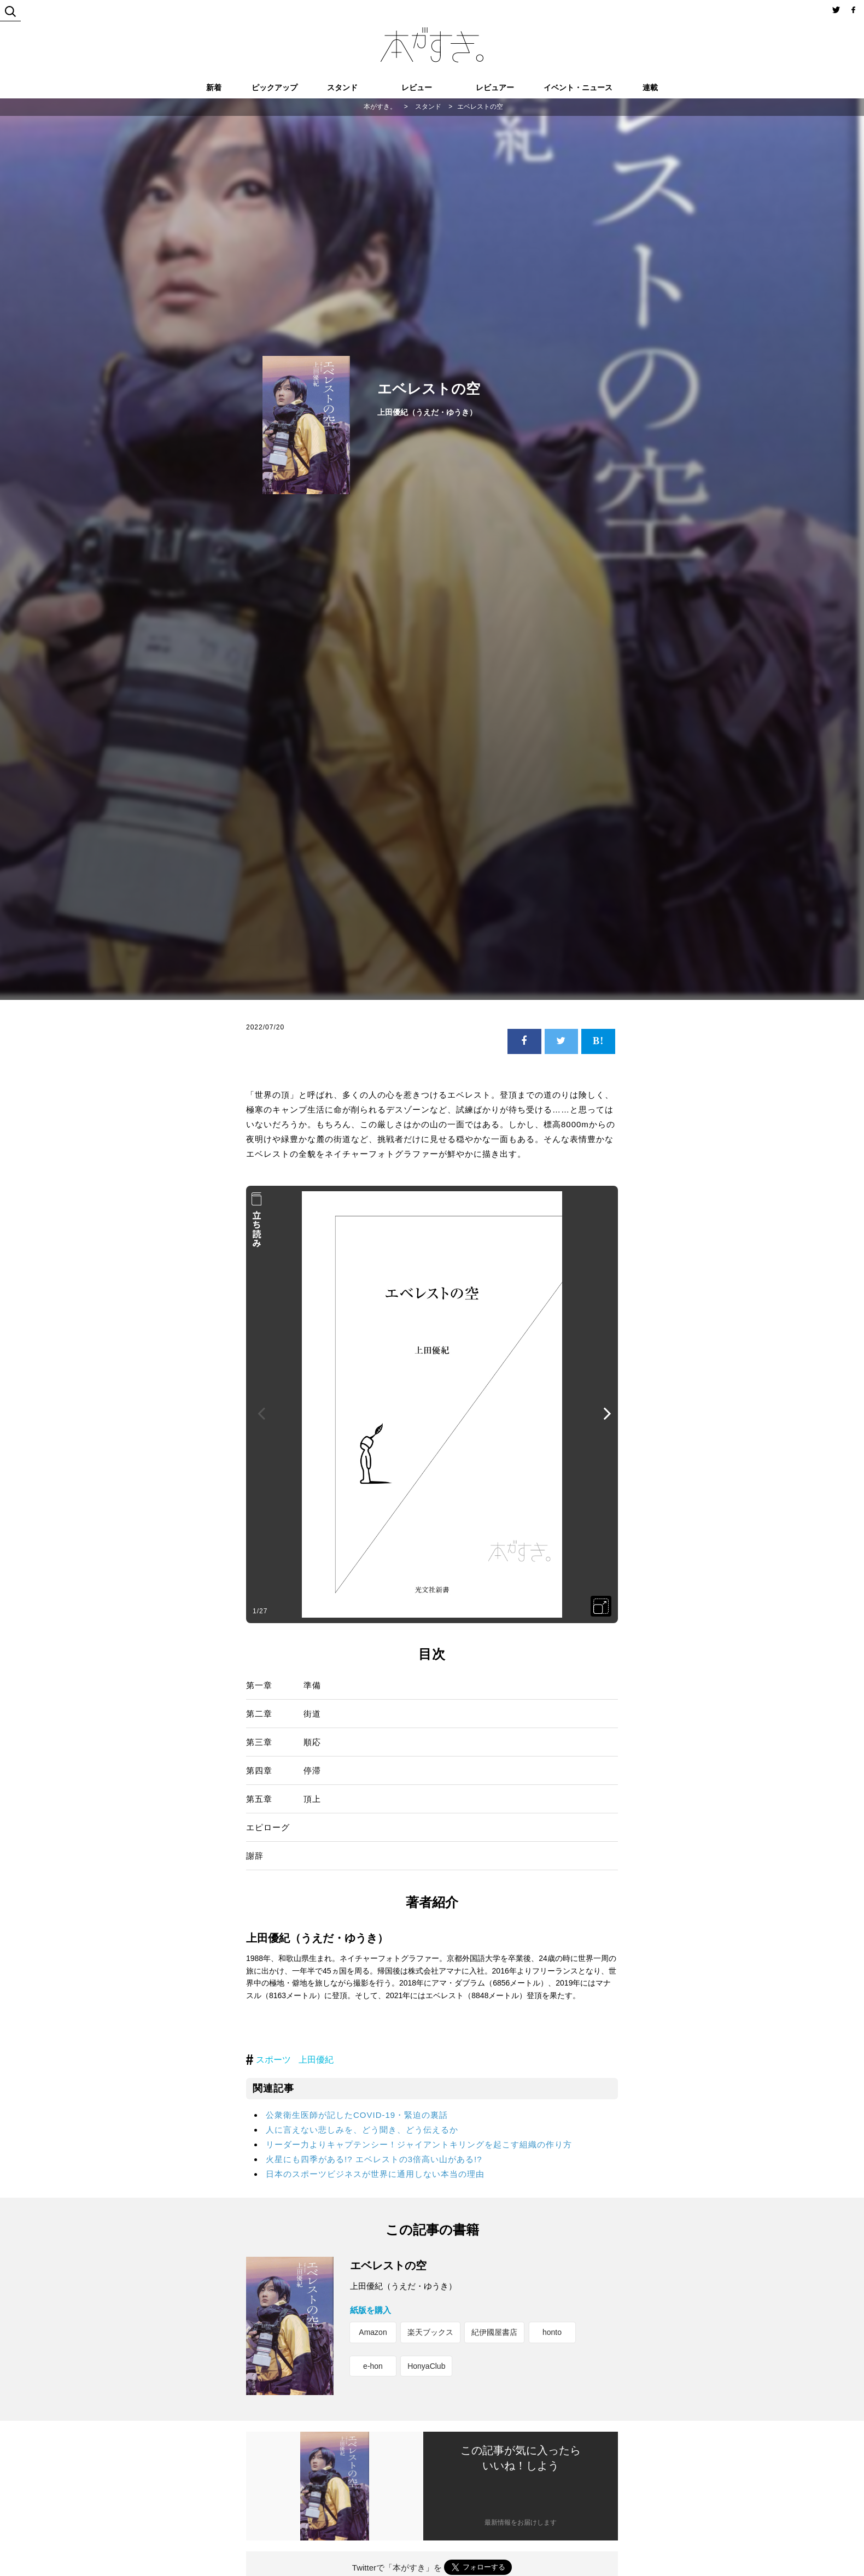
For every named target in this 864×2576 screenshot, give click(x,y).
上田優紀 (316, 2059)
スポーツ (273, 2059)
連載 (650, 87)
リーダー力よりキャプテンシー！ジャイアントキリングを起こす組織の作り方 (419, 2144)
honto (552, 2332)
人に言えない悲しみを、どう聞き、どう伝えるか (362, 2129)
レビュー (416, 87)
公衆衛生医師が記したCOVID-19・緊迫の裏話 (357, 2115)
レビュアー (495, 87)
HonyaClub (426, 2366)
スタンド (342, 87)
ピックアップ (274, 87)
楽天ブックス (430, 2332)
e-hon (373, 2366)
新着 (213, 87)
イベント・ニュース (578, 87)
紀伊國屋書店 (494, 2332)
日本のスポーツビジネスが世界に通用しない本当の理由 (375, 2174)
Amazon (373, 2332)
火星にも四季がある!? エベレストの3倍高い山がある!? (374, 2159)
